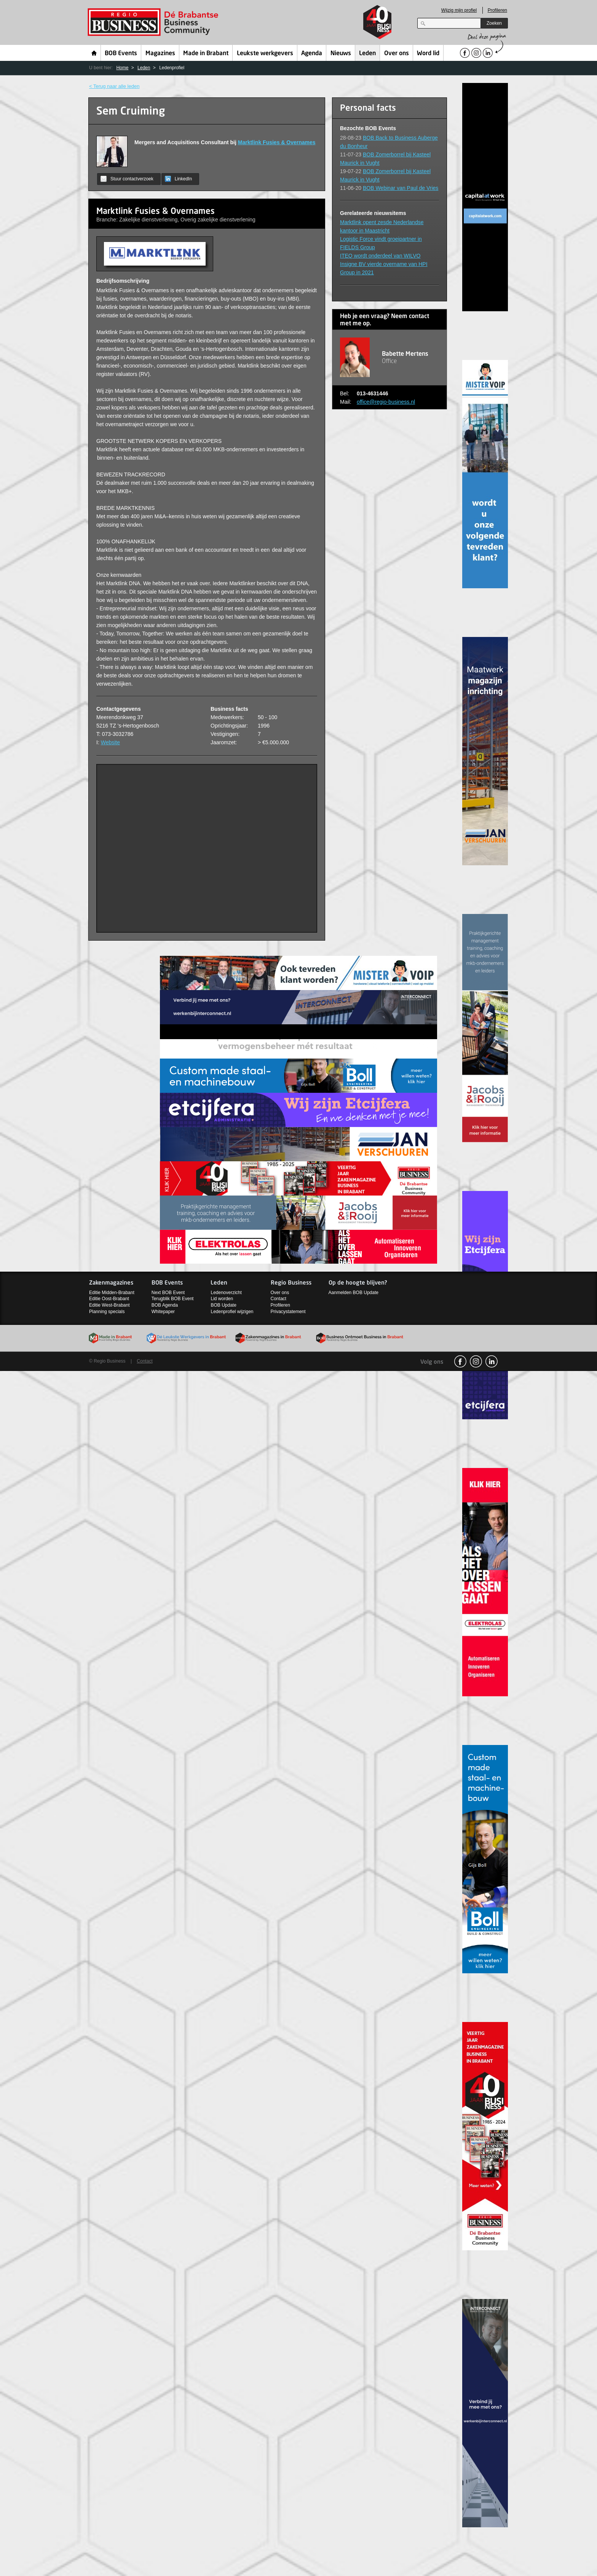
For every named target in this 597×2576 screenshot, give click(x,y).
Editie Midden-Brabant (111, 1292)
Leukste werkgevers (265, 54)
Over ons (396, 54)
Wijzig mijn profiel (459, 10)
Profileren (497, 10)
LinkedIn (178, 179)
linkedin (491, 1361)
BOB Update (223, 1305)
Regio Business (154, 22)
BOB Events (121, 54)
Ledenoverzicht (226, 1292)
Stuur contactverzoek (127, 179)
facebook (460, 1361)
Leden (367, 54)
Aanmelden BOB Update (353, 1292)
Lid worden (222, 1298)
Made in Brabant (205, 54)
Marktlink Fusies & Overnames (277, 142)
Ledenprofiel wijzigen (232, 1311)
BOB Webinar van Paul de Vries (400, 188)
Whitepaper (163, 1311)
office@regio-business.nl (386, 402)
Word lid (428, 54)
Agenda (311, 54)
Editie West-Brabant (109, 1305)
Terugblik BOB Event (173, 1298)
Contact (278, 1298)
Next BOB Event (168, 1292)
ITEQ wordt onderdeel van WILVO (380, 256)
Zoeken (494, 23)
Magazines (160, 54)
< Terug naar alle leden (114, 86)
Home (94, 53)
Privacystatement (288, 1311)
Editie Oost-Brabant (109, 1298)
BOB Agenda (165, 1305)
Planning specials (107, 1311)
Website (110, 742)
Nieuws (340, 54)
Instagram (476, 1361)
